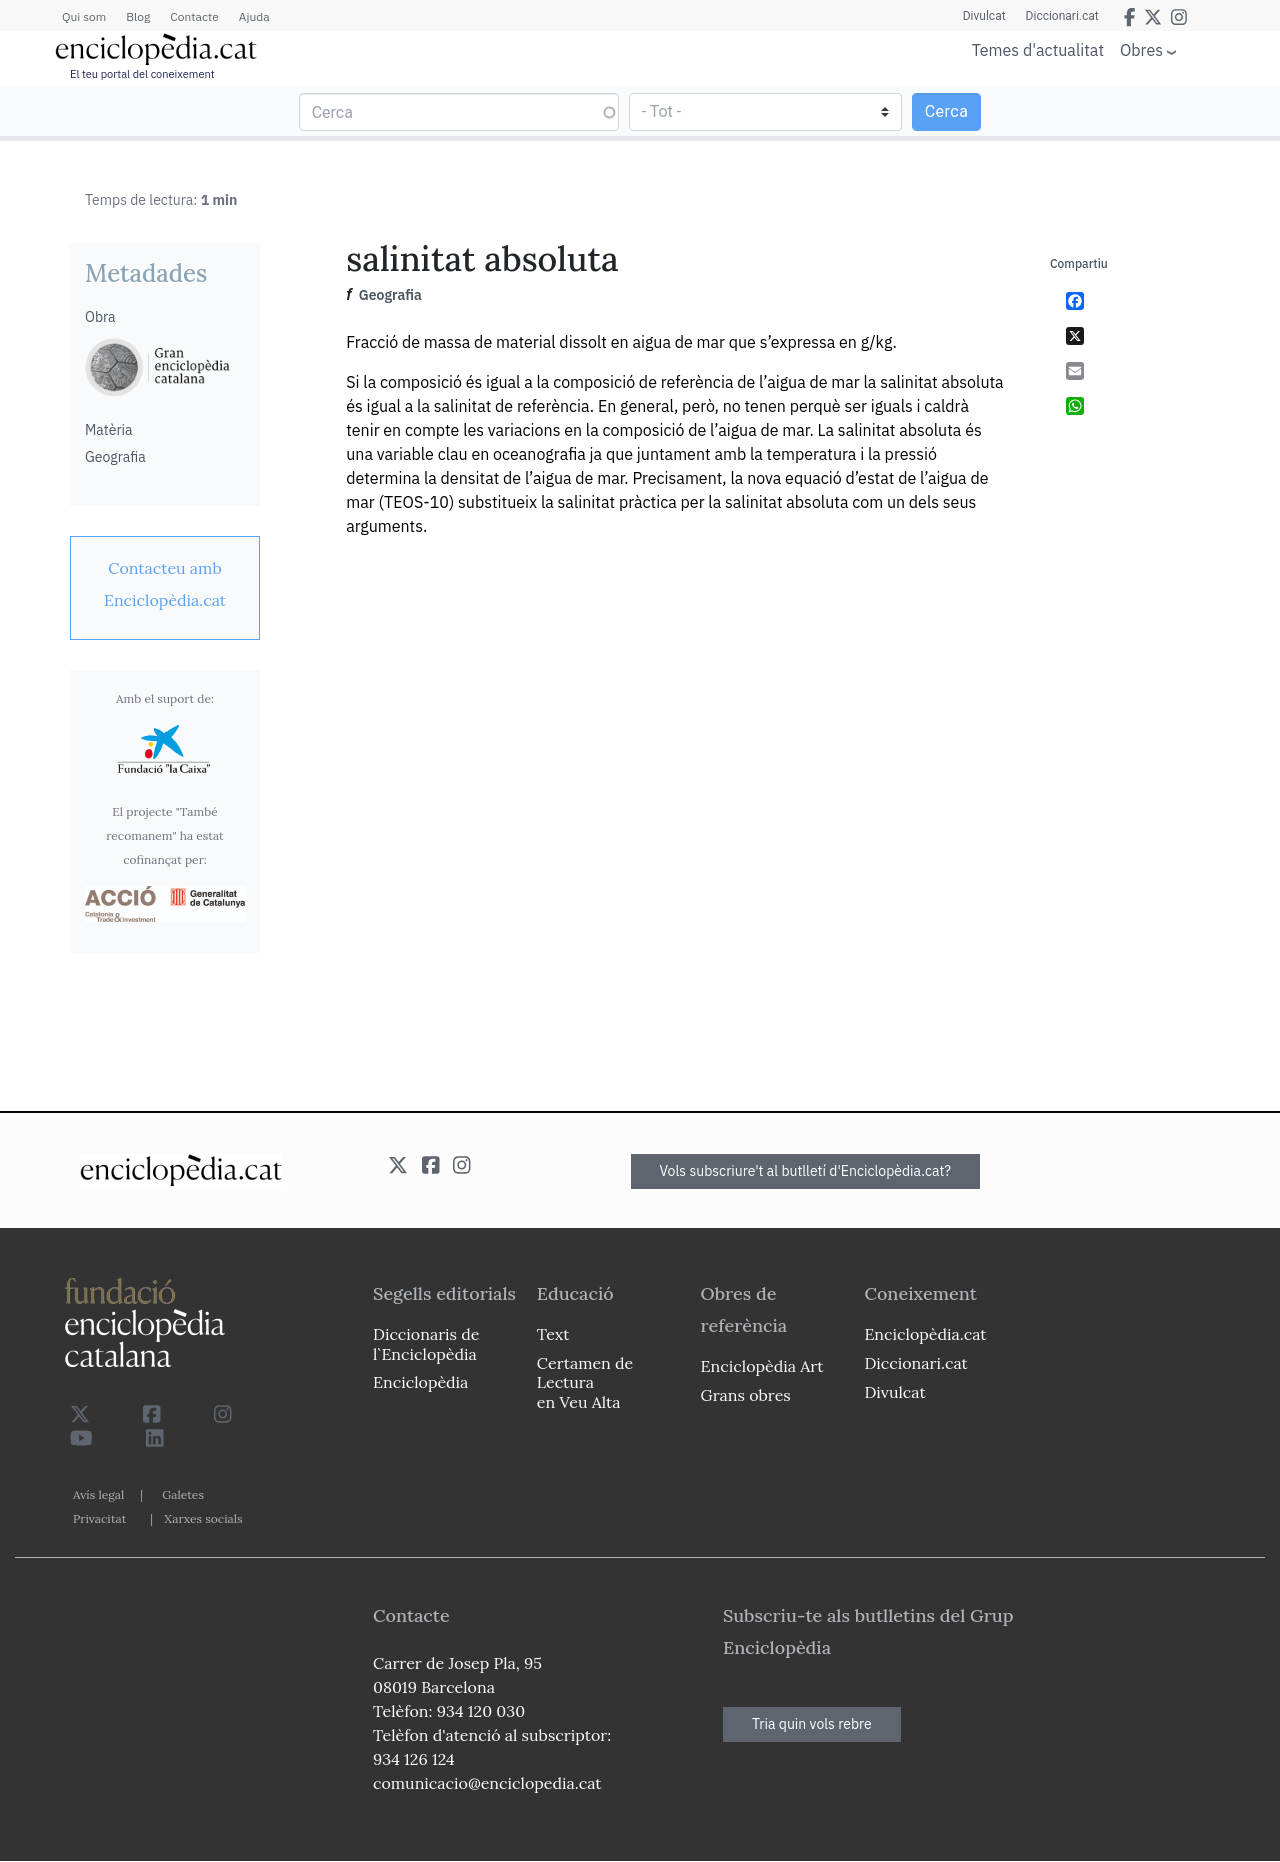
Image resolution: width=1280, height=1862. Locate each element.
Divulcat (984, 16)
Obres (1141, 49)
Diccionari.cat (1062, 16)
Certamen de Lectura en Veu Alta (585, 1382)
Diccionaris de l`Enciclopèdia (426, 1343)
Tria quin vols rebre (812, 1724)
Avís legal (98, 1494)
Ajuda (254, 16)
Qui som (84, 16)
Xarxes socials (203, 1518)
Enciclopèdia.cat (925, 1334)
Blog (138, 16)
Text (553, 1334)
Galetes (183, 1494)
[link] (165, 584)
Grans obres (746, 1395)
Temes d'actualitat (1038, 50)
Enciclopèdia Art (762, 1366)
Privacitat (99, 1518)
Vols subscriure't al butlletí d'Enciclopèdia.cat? (806, 1171)
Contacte (194, 16)
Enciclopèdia (420, 1382)
